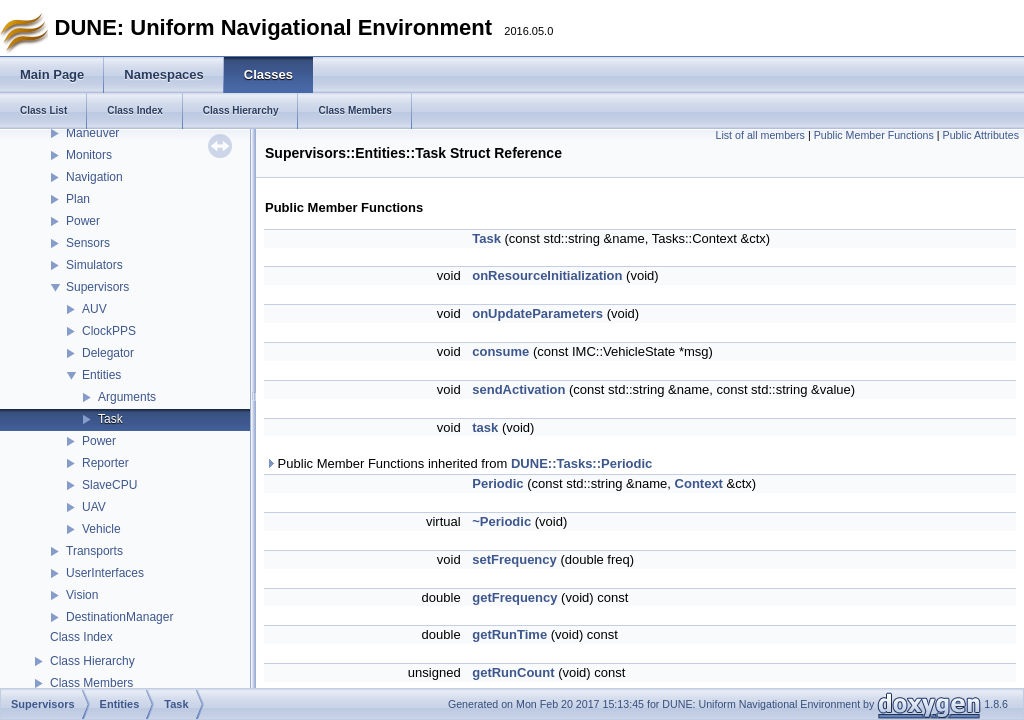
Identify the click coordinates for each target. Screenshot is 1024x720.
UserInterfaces (105, 573)
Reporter (105, 463)
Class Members (91, 683)
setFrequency (514, 559)
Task (110, 419)
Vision (82, 595)
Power (83, 221)
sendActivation (518, 389)
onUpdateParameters (537, 313)
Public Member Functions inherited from (458, 463)
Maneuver (92, 133)
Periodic (497, 483)
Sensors (88, 243)
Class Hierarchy (92, 661)
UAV (94, 507)
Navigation (94, 177)
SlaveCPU (109, 485)
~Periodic (501, 521)
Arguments (127, 397)
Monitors (89, 155)
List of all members (760, 135)
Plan (78, 199)
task (485, 427)
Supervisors (97, 287)
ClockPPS (109, 331)
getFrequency (514, 597)
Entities (101, 375)
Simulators (94, 265)
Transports (94, 551)
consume (500, 351)
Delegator (108, 353)
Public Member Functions (874, 135)
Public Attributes (981, 135)
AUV (94, 309)
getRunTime (509, 634)
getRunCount (513, 672)
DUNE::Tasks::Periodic (581, 463)
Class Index (81, 637)
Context (699, 483)
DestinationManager (119, 617)
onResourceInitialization (547, 275)
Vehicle (101, 529)
